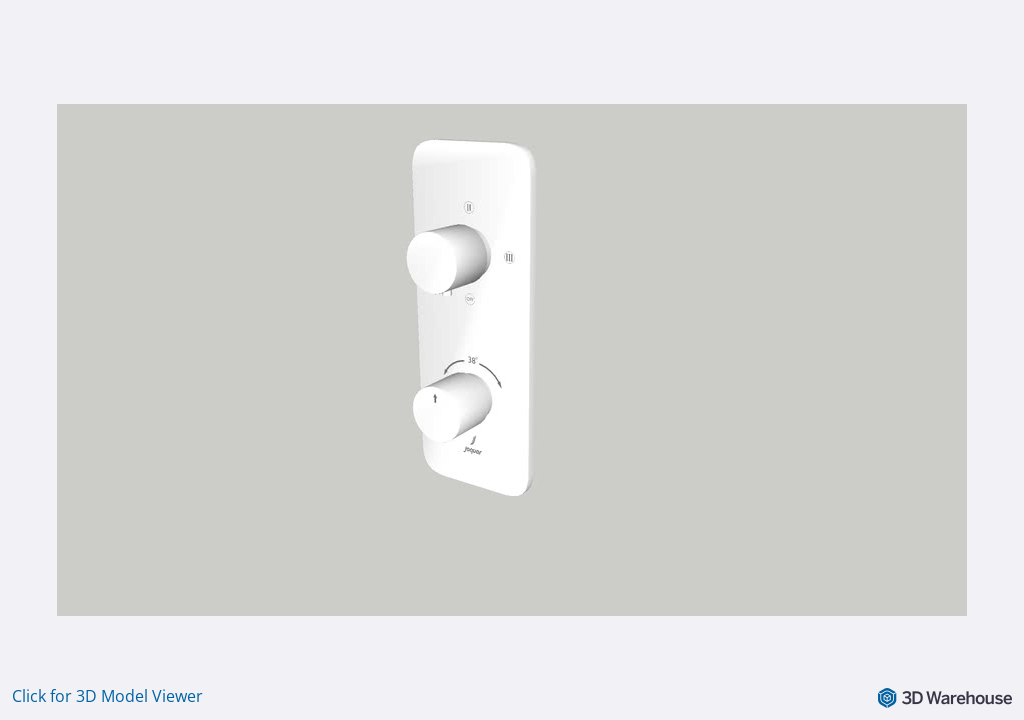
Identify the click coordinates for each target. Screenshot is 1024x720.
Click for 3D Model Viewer (107, 696)
